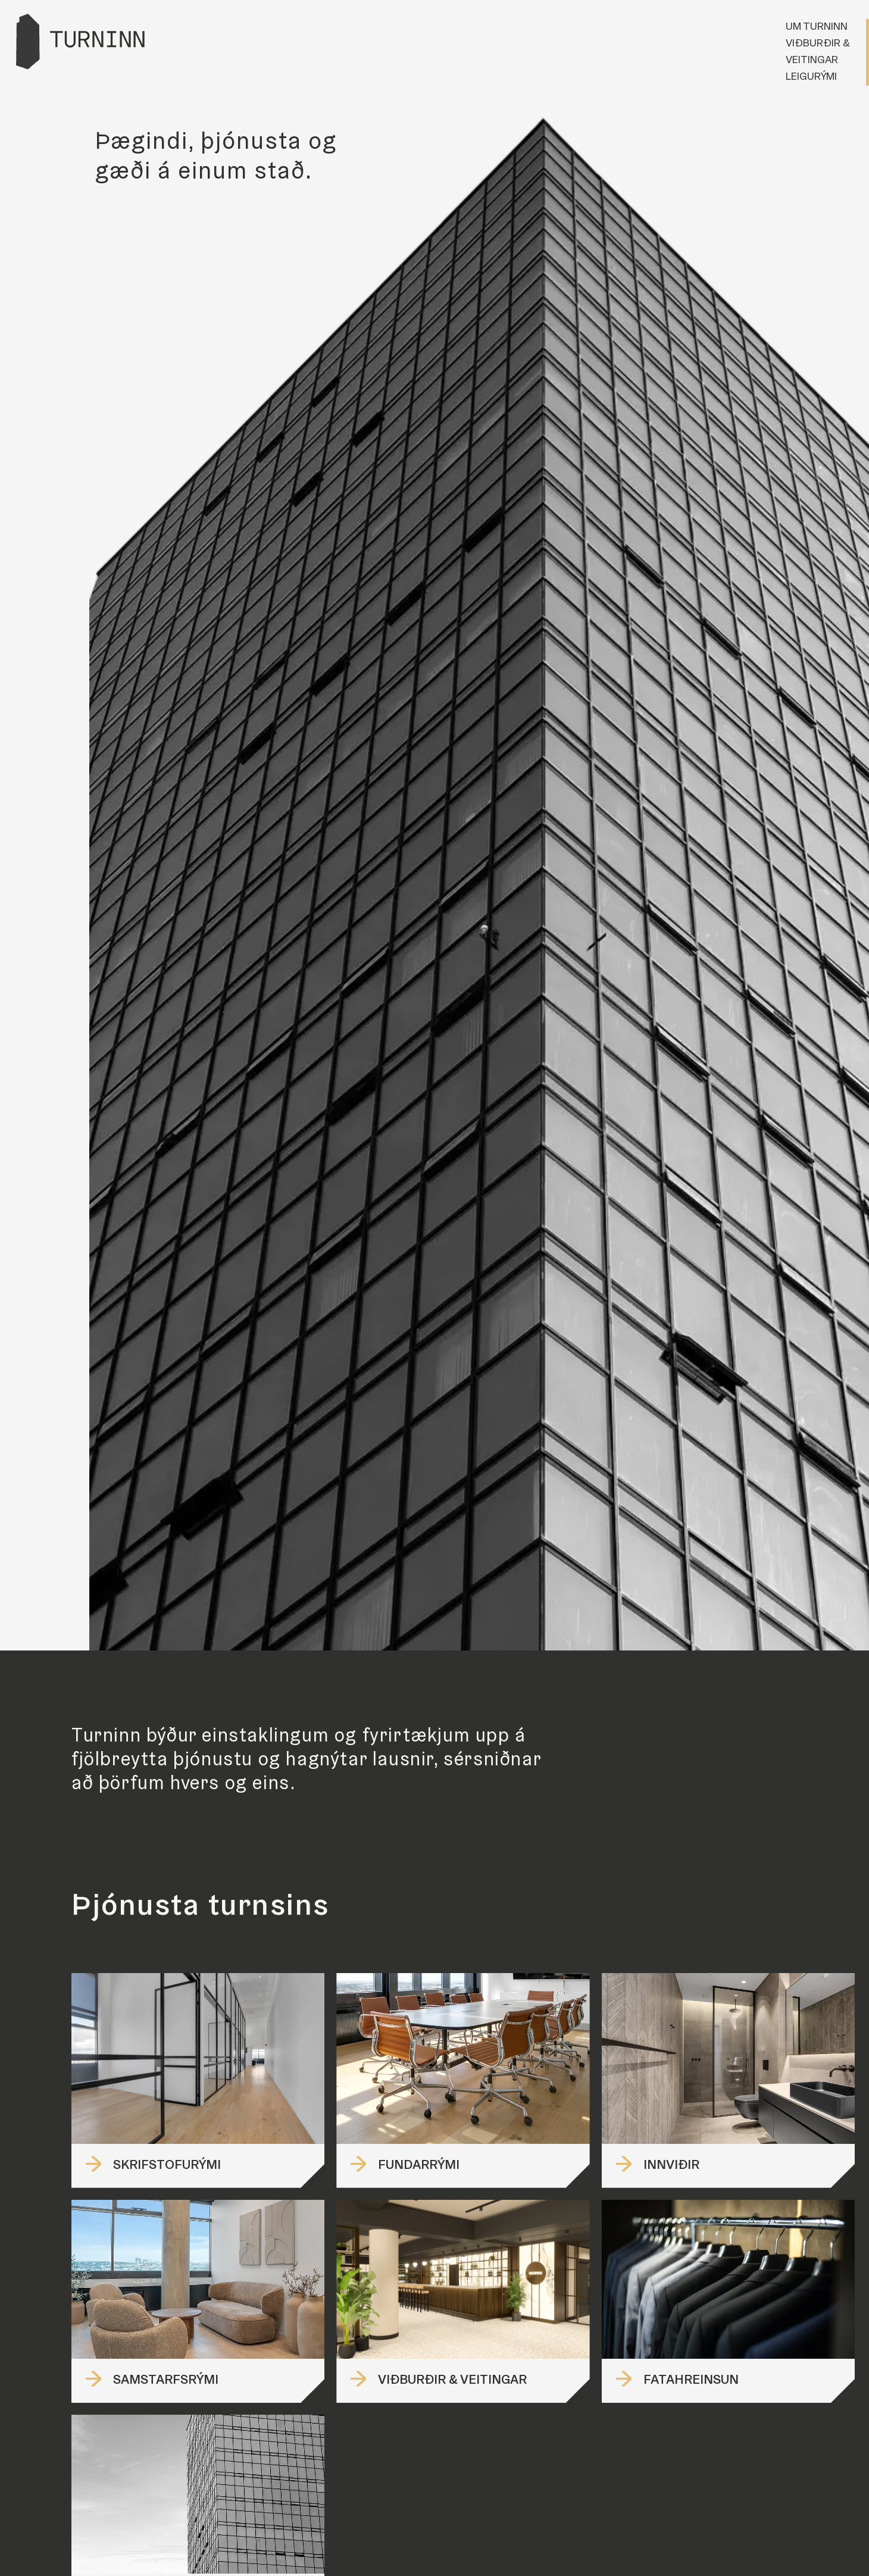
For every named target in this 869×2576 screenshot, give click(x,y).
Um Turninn (817, 27)
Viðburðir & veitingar (818, 52)
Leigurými (811, 77)
